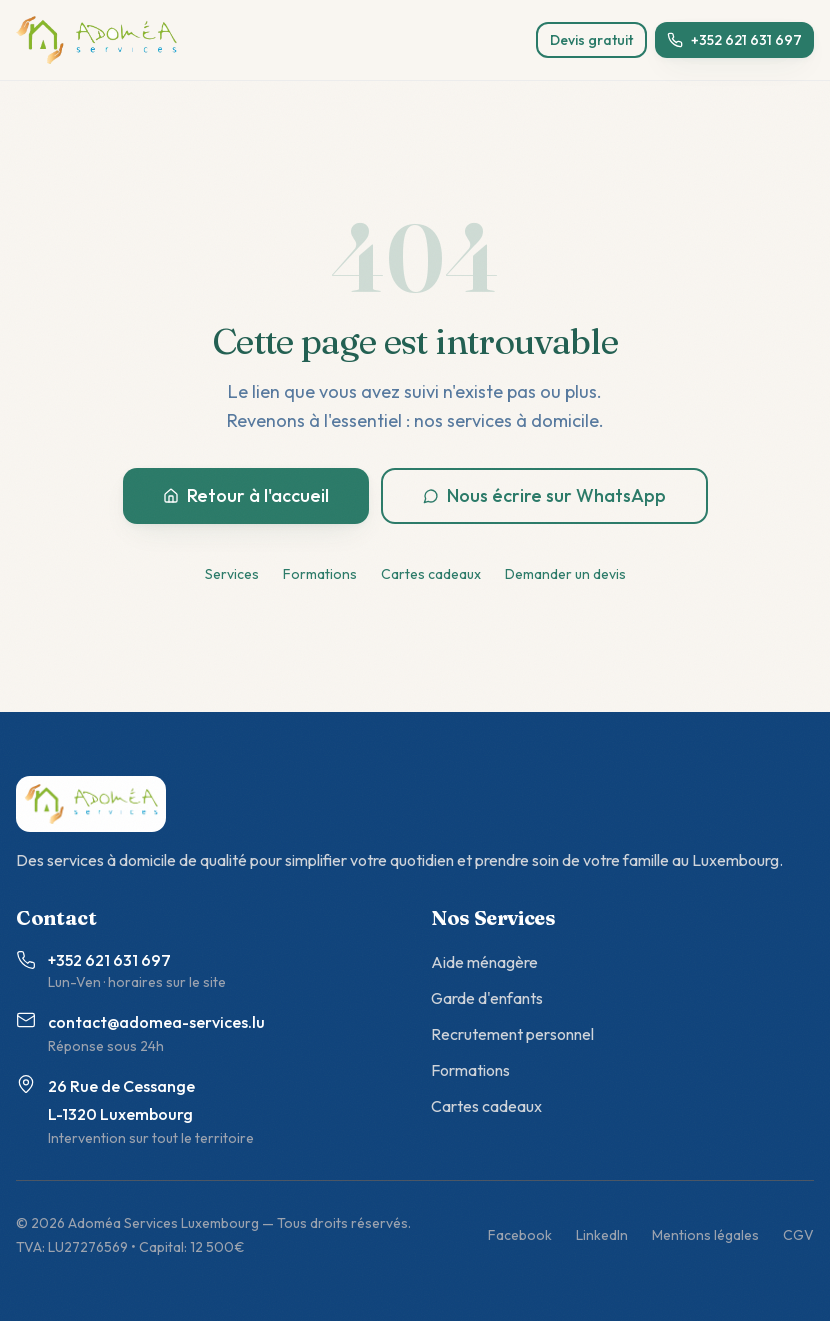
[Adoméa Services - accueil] (96, 40)
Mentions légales (705, 1235)
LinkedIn (602, 1235)
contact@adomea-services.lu (156, 1022)
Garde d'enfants (487, 998)
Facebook (520, 1235)
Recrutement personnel (512, 1034)
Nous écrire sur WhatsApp (544, 495)
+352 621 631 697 (734, 40)
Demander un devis (565, 574)
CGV (798, 1235)
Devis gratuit (591, 40)
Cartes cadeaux (431, 574)
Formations (320, 574)
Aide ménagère (484, 962)
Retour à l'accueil (246, 495)
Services (232, 574)
